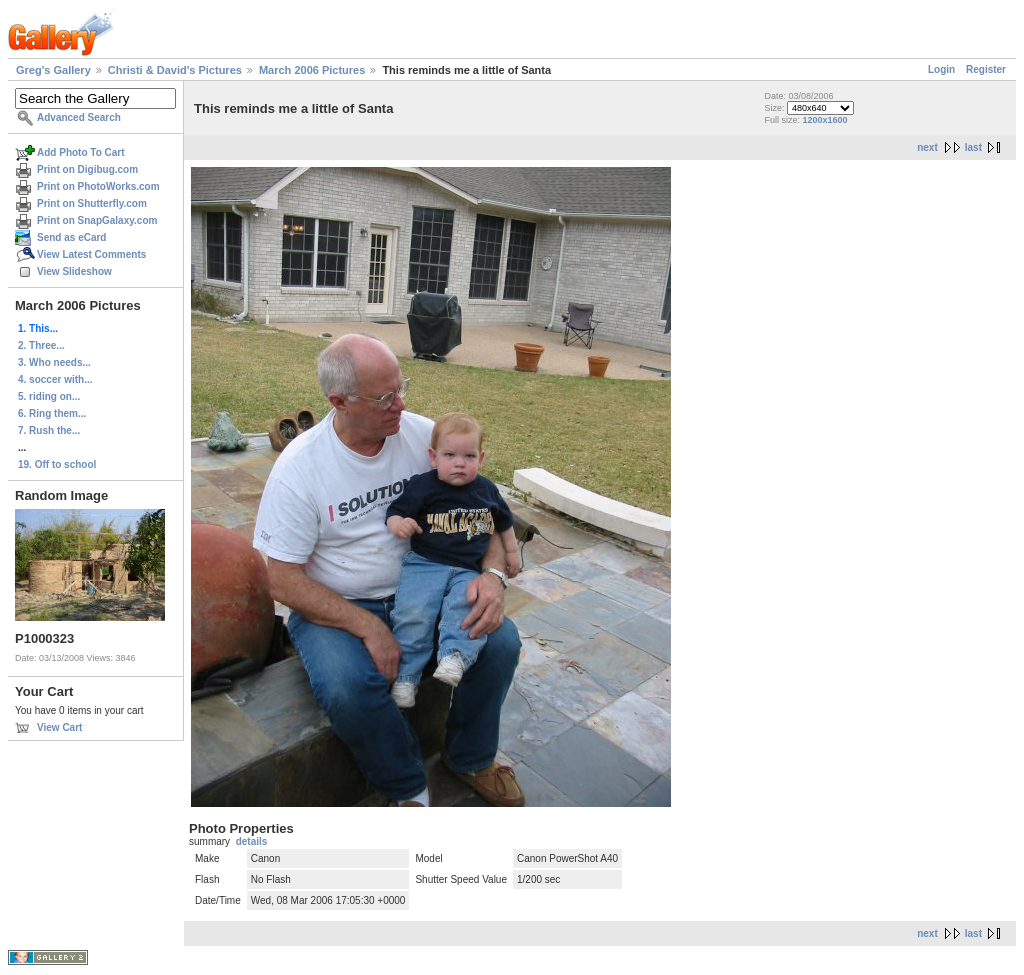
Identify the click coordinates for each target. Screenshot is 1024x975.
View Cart (59, 727)
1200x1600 (824, 120)
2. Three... (41, 345)
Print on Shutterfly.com (92, 203)
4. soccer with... (55, 379)
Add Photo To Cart (81, 152)
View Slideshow (74, 271)
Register (986, 69)
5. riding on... (49, 396)
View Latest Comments (91, 254)
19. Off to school (57, 464)
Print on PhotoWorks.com (98, 186)
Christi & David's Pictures (175, 70)
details (252, 841)
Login (941, 69)
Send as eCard (71, 237)
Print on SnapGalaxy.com (97, 220)
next (927, 147)
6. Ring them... (52, 413)
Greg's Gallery (53, 70)
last (973, 147)
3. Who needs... (54, 362)
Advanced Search (79, 117)
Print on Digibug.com (87, 169)
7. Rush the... (49, 430)
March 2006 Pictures (312, 70)
